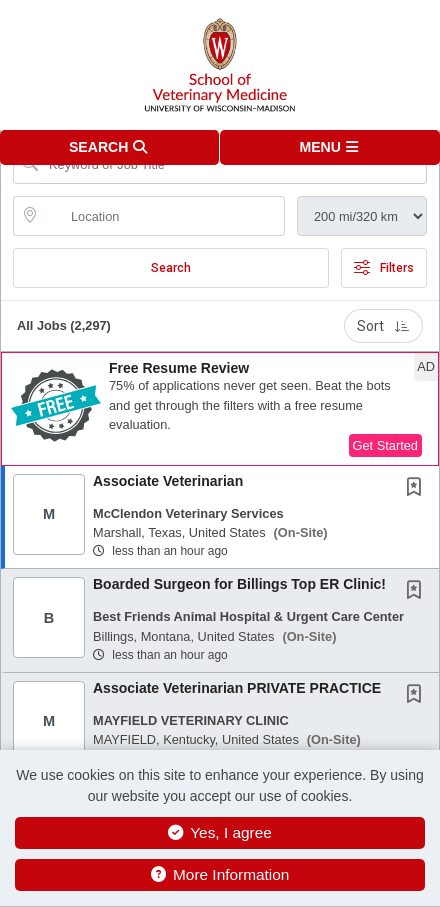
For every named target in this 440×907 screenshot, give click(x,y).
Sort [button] (383, 326)
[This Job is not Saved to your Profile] (418, 489)
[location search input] (163, 216)
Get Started (385, 445)
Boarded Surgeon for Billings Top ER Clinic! (239, 584)
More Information (220, 874)
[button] (330, 147)
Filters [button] (384, 268)
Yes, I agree (220, 832)
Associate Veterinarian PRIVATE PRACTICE (237, 688)
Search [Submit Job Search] (171, 268)
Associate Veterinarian (168, 481)
